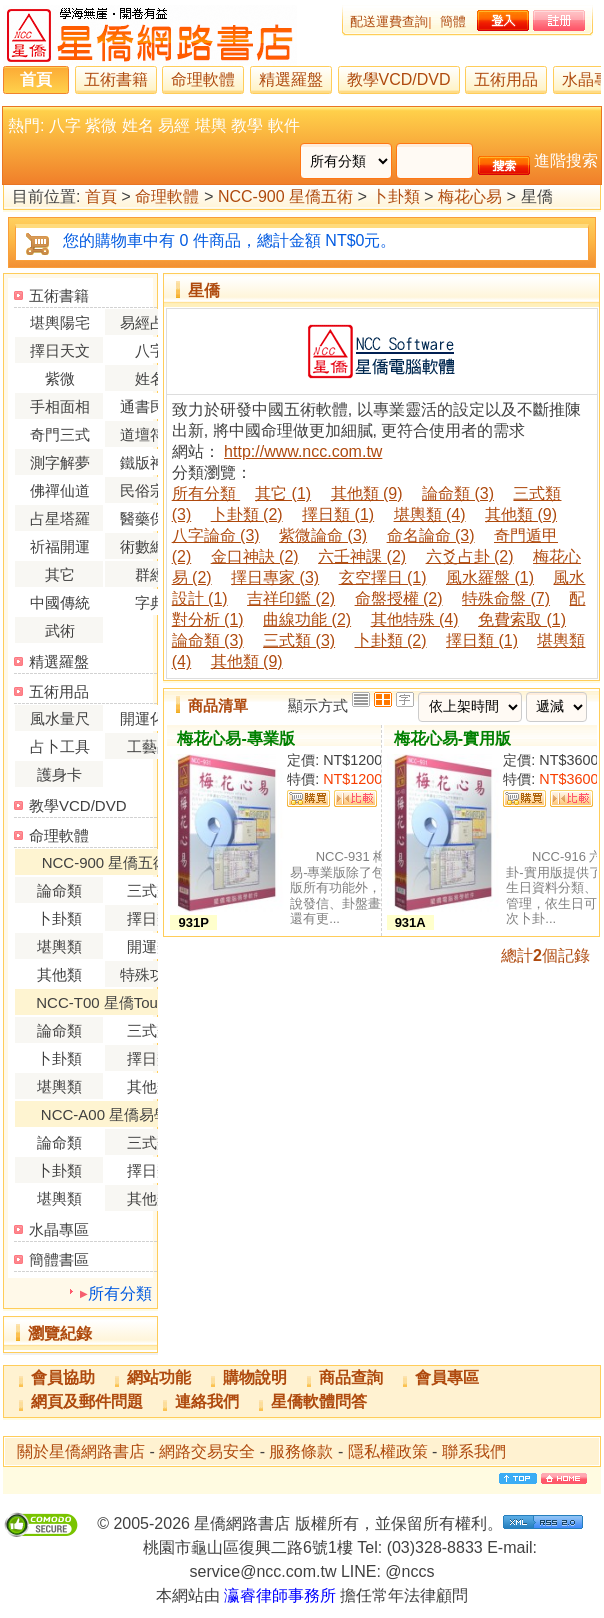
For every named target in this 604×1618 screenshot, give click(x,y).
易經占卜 (150, 322)
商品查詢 (351, 1377)
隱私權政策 (388, 1451)
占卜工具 (60, 746)
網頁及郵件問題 (87, 1401)
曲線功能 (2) (307, 619)
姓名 (138, 125)
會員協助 (63, 1377)
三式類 (149, 890)
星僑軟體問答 (319, 1401)
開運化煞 (150, 718)
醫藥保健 (150, 518)
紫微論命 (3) (323, 535)
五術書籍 (116, 79)
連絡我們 (207, 1401)
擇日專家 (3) (275, 577)
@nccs (409, 1571)
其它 (60, 574)
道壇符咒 (150, 434)
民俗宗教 (150, 490)
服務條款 (301, 1451)
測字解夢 (60, 462)
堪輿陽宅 (60, 322)
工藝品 (149, 746)
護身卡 (59, 774)
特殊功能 (150, 974)
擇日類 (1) (338, 514)
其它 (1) (283, 493)
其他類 (59, 974)
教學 (247, 125)
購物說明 (255, 1377)
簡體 (453, 21)
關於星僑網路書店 (81, 1451)
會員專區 (447, 1377)
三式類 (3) (299, 640)
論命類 (59, 890)
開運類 (149, 946)
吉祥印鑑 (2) (291, 598)
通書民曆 (150, 406)
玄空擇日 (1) (383, 577)
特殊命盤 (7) (506, 598)
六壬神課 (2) (362, 556)
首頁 (36, 79)
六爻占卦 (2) (470, 556)
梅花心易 (470, 197)
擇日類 (149, 918)
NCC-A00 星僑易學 (105, 1114)
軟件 (284, 125)
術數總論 (150, 546)
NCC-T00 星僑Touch (105, 1002)
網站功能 (159, 1377)
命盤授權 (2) (399, 598)
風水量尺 (60, 718)
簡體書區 (59, 1259)
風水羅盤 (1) (490, 577)
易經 (174, 125)
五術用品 (506, 79)
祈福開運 (60, 546)
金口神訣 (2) (255, 556)
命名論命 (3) (431, 535)
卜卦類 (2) (247, 514)
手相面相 (60, 406)
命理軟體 (203, 79)
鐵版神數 (150, 462)
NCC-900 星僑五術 (285, 197)
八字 (65, 125)
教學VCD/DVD (399, 79)
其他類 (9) (367, 493)
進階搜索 (566, 160)
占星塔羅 (60, 518)
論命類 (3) (458, 493)
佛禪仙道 (60, 490)
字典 (150, 602)
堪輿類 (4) (430, 514)
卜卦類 (396, 197)
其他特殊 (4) (415, 619)
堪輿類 (59, 946)
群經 (150, 574)
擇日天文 (60, 350)
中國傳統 (60, 602)
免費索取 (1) (522, 619)
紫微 (101, 125)
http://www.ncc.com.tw (303, 451)
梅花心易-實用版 (452, 738)
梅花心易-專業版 (235, 738)
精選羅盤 (291, 79)
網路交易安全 (207, 1451)
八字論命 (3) (216, 535)
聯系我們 (474, 1451)
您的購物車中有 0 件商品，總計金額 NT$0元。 (229, 240)
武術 (60, 630)
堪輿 (211, 125)
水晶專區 (59, 1229)
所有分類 (120, 1293)
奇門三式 (60, 434)
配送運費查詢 (389, 21)
